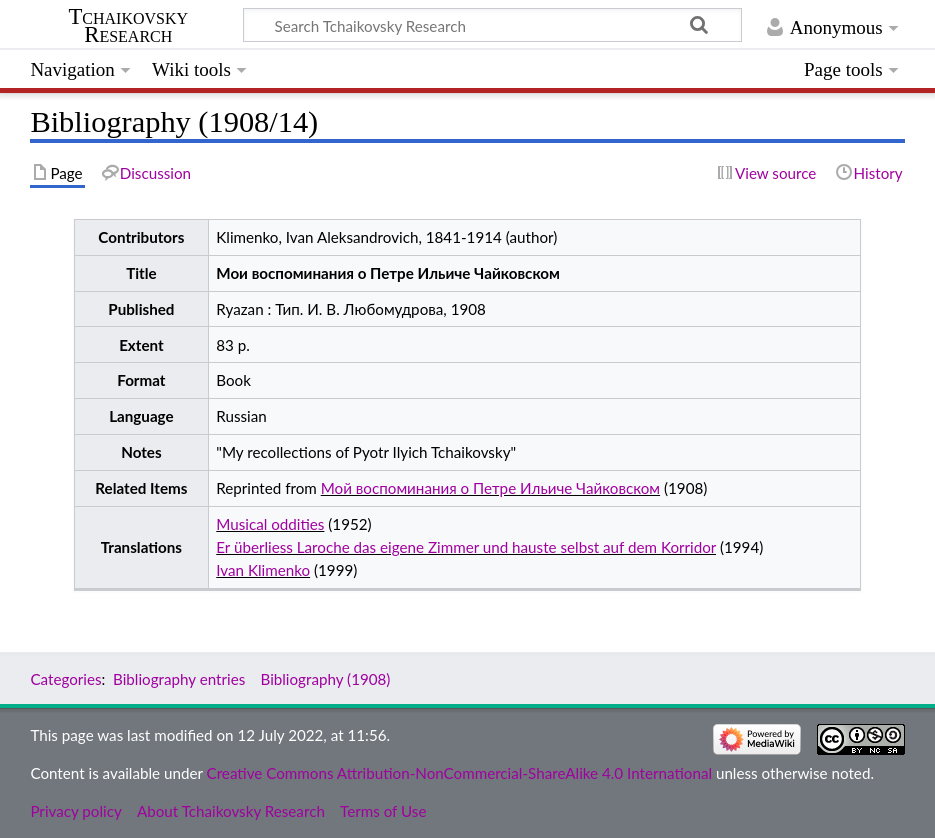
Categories (65, 679)
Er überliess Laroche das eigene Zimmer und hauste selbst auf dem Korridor (466, 547)
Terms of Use (383, 811)
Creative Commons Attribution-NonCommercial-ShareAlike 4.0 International (459, 773)
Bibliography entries (179, 679)
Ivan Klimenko (263, 570)
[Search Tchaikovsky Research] (492, 25)
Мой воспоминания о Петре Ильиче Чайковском (490, 488)
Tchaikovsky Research (128, 26)
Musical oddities (270, 524)
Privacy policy (75, 811)
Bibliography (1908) (325, 679)
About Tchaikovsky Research (231, 811)
